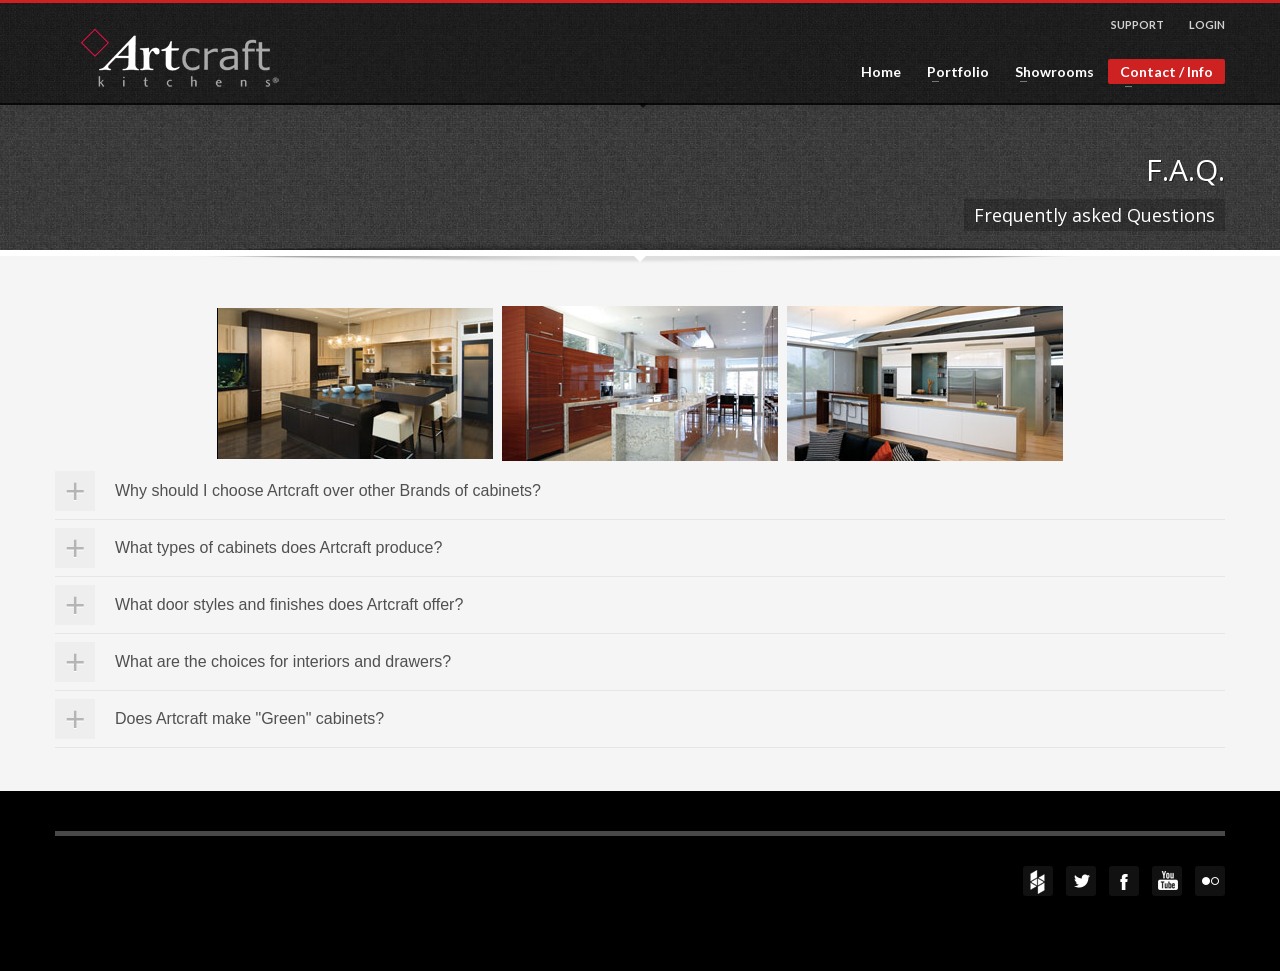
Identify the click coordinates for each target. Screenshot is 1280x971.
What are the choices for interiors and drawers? (283, 661)
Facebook (1124, 881)
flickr (1210, 881)
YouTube (1167, 881)
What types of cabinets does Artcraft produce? (278, 547)
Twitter (1081, 881)
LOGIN (1207, 24)
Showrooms (1048, 72)
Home (881, 72)
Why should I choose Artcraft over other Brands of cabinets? (328, 490)
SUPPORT (1137, 24)
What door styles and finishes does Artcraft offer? (289, 604)
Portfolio (952, 72)
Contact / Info (1160, 73)
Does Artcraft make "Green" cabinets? (249, 718)
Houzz (1038, 881)
